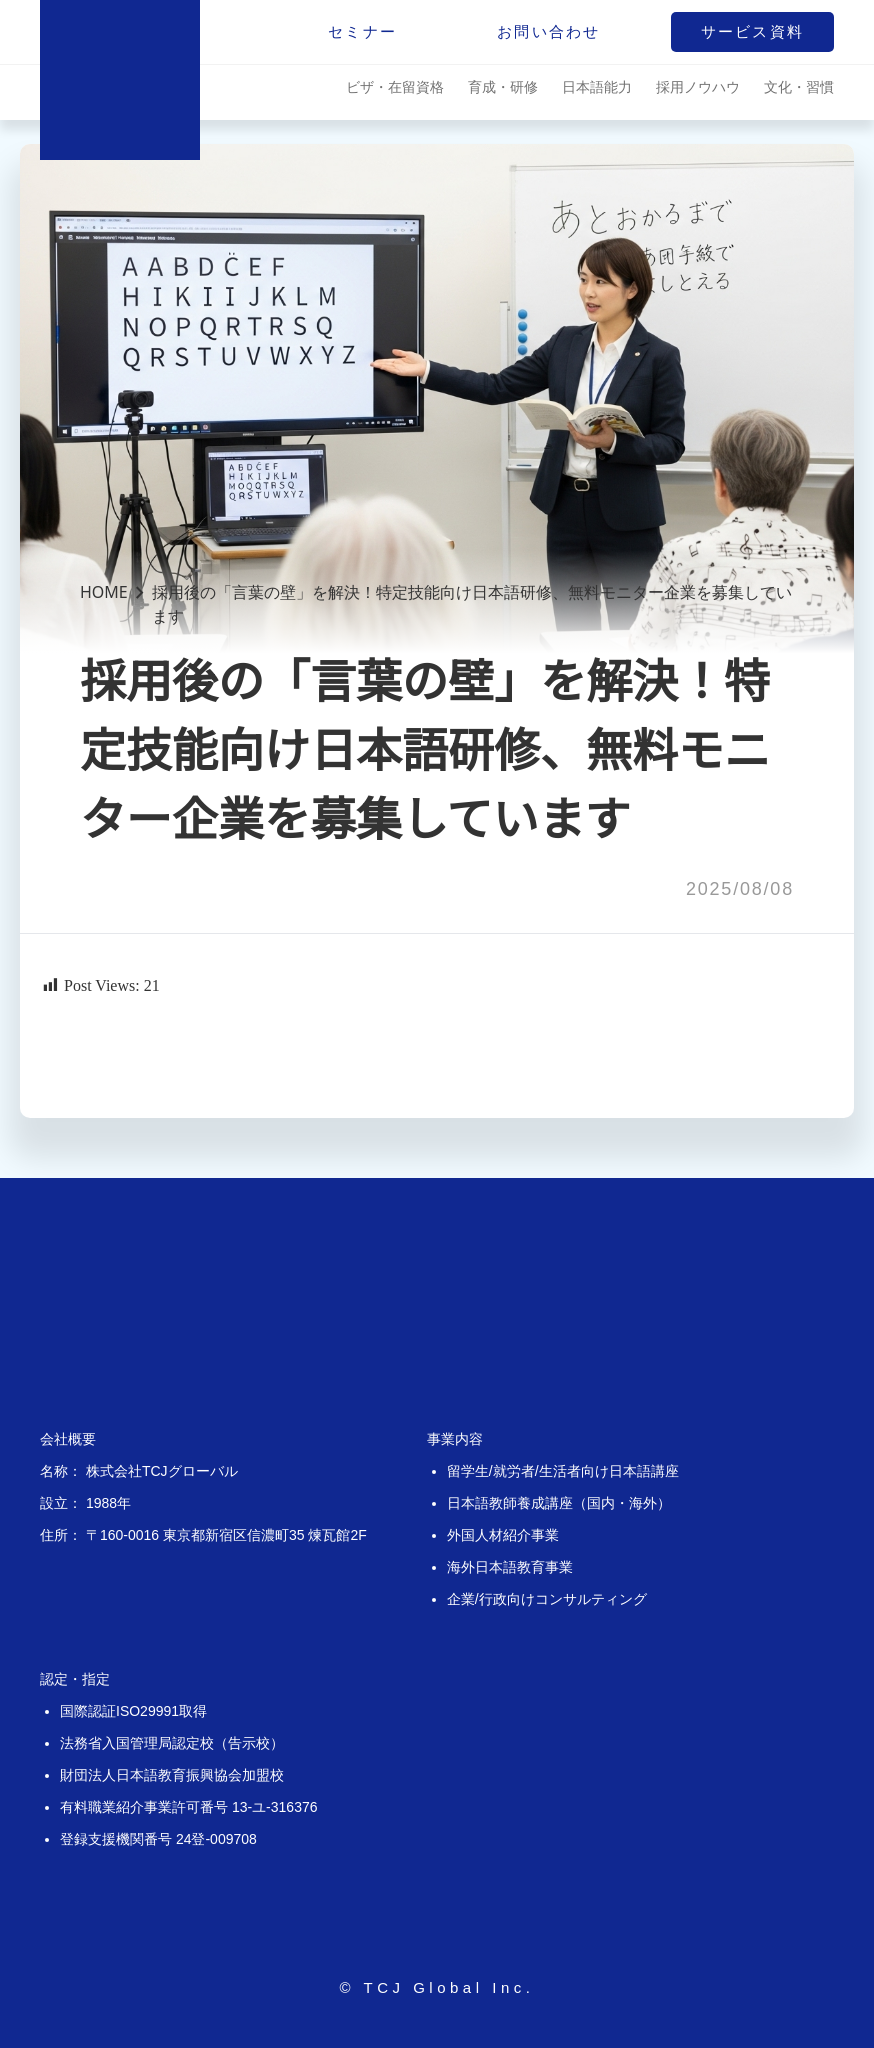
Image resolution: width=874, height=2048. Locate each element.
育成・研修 (503, 86)
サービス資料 (753, 31)
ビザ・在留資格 (395, 86)
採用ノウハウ (698, 86)
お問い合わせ (549, 31)
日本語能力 (597, 86)
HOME (104, 592)
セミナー (362, 31)
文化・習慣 (799, 86)
